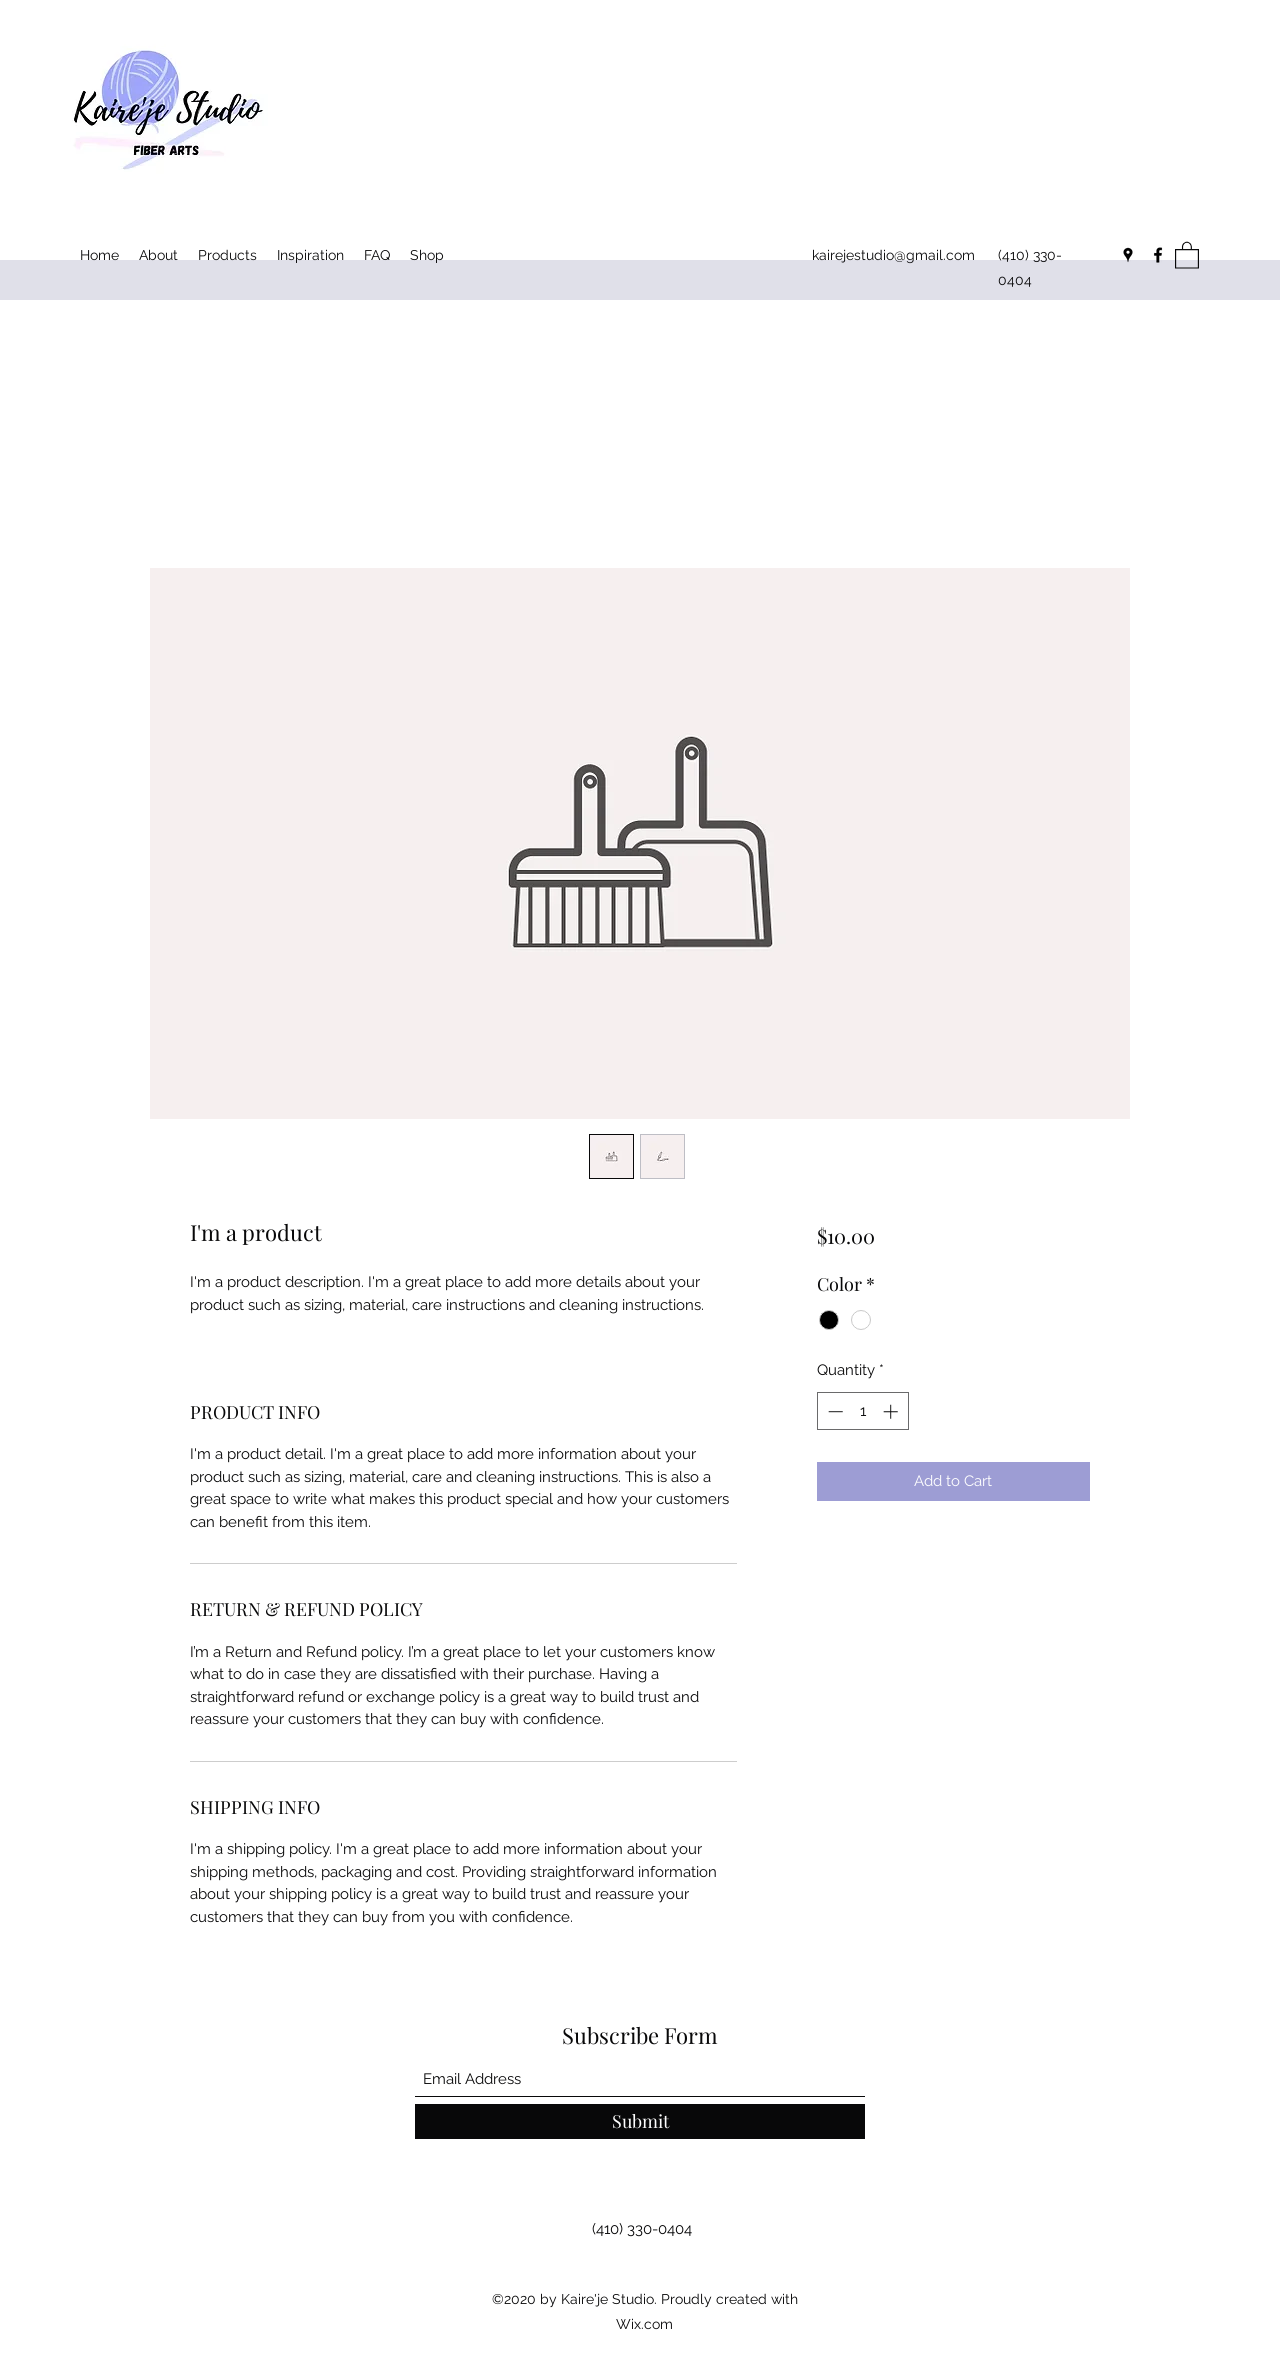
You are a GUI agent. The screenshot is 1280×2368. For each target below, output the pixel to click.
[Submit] (640, 2121)
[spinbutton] (862, 1411)
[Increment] (892, 1411)
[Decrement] (833, 1411)
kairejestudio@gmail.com (893, 255)
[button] (1187, 254)
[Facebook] (1158, 255)
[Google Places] (1128, 255)
